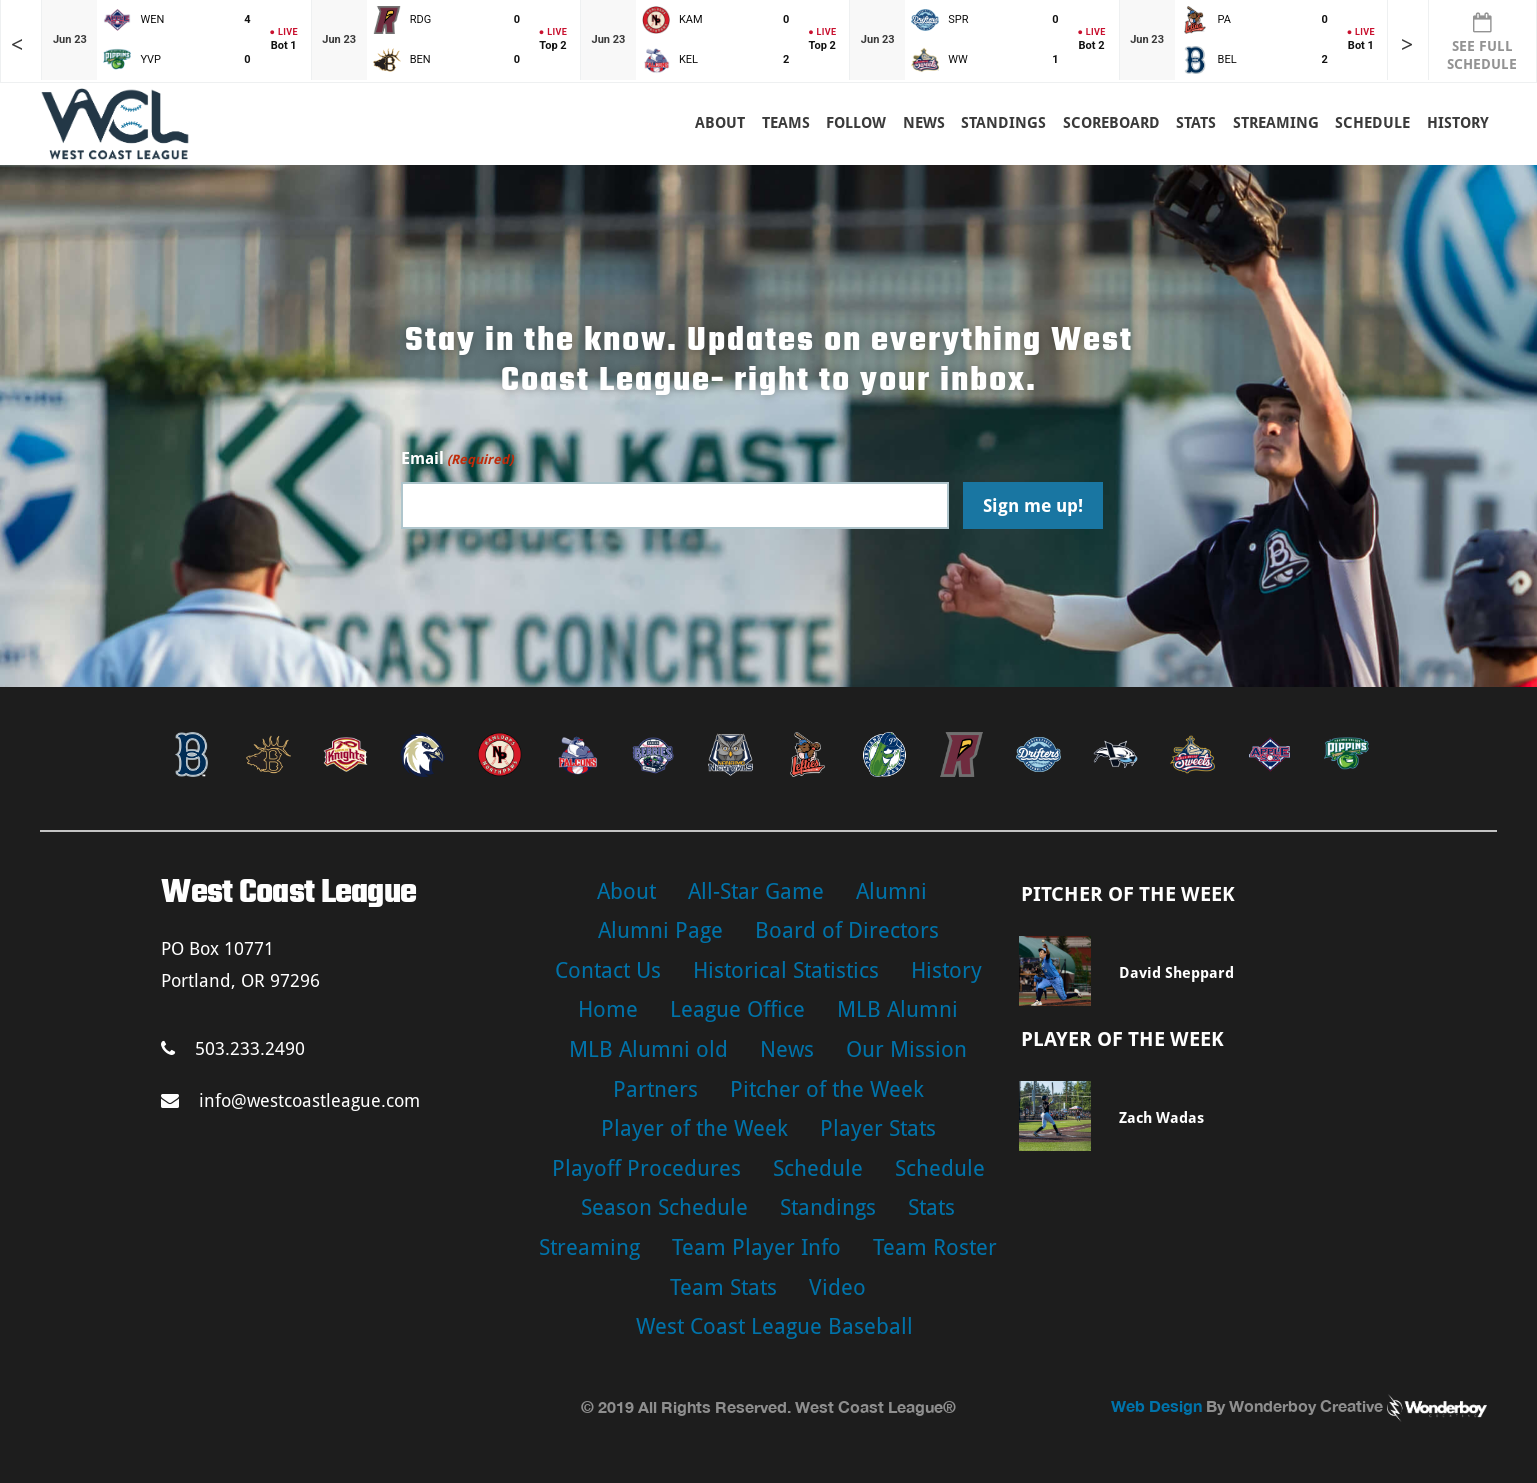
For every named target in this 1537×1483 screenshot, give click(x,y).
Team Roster (935, 1247)
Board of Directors (847, 930)
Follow (856, 123)
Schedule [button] (1372, 123)
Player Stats (878, 1128)
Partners (655, 1089)
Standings (1003, 123)
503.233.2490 (233, 1048)
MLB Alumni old (648, 1049)
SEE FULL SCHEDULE (1482, 42)
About (720, 123)
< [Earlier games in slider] (17, 44)
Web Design (1156, 1405)
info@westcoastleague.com (290, 1100)
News (924, 123)
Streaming (1276, 123)
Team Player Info (756, 1247)
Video (837, 1287)
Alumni (891, 891)
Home (608, 1009)
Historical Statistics (786, 970)
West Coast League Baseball (774, 1326)
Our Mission (906, 1049)
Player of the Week (694, 1128)
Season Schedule (664, 1207)
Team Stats (723, 1287)
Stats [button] (1196, 123)
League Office (737, 1009)
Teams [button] (786, 123)
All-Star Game (756, 891)
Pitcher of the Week (827, 1089)
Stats (931, 1207)
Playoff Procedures (646, 1168)
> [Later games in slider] (1407, 44)
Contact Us (608, 970)
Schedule (818, 1168)
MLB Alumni (897, 1009)
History (1458, 123)
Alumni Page (660, 930)
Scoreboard (1111, 123)
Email (457, 459)
